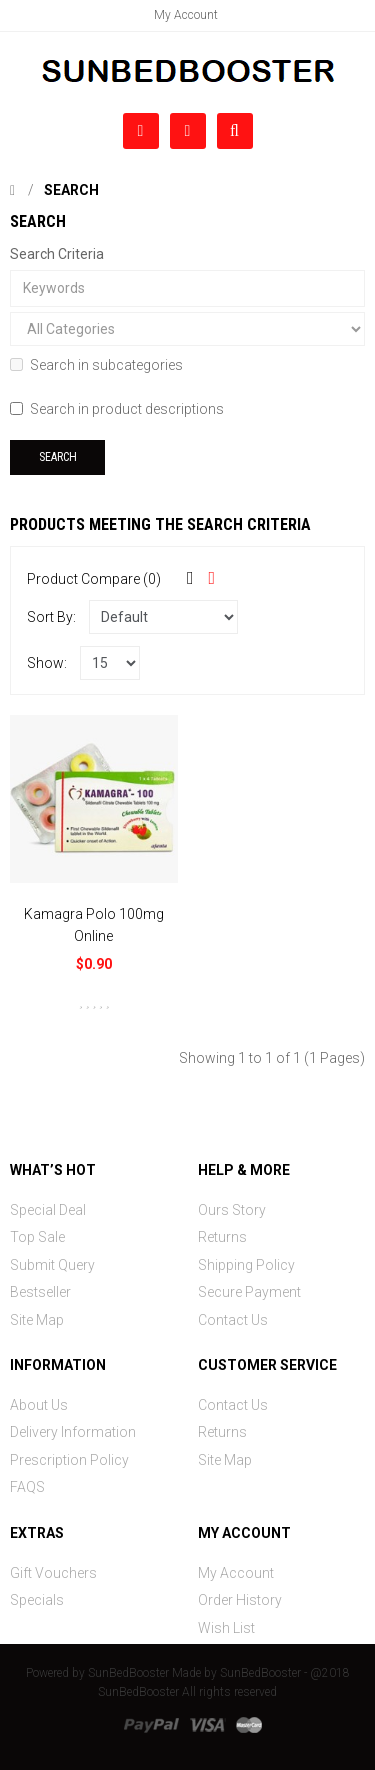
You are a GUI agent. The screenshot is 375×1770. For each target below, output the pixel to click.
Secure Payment (249, 1292)
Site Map (37, 1320)
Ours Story (232, 1210)
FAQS (27, 1487)
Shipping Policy (246, 1265)
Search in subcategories (96, 365)
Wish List (226, 1628)
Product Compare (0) (94, 579)
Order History (240, 1600)
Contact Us (233, 1320)
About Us (39, 1405)
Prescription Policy (69, 1460)
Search (71, 190)
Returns (222, 1237)
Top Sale (37, 1237)
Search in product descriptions (117, 409)
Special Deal (48, 1210)
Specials (37, 1600)
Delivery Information (73, 1432)
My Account (186, 15)
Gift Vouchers (53, 1573)
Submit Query (52, 1265)
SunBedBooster (128, 1673)
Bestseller (40, 1292)
